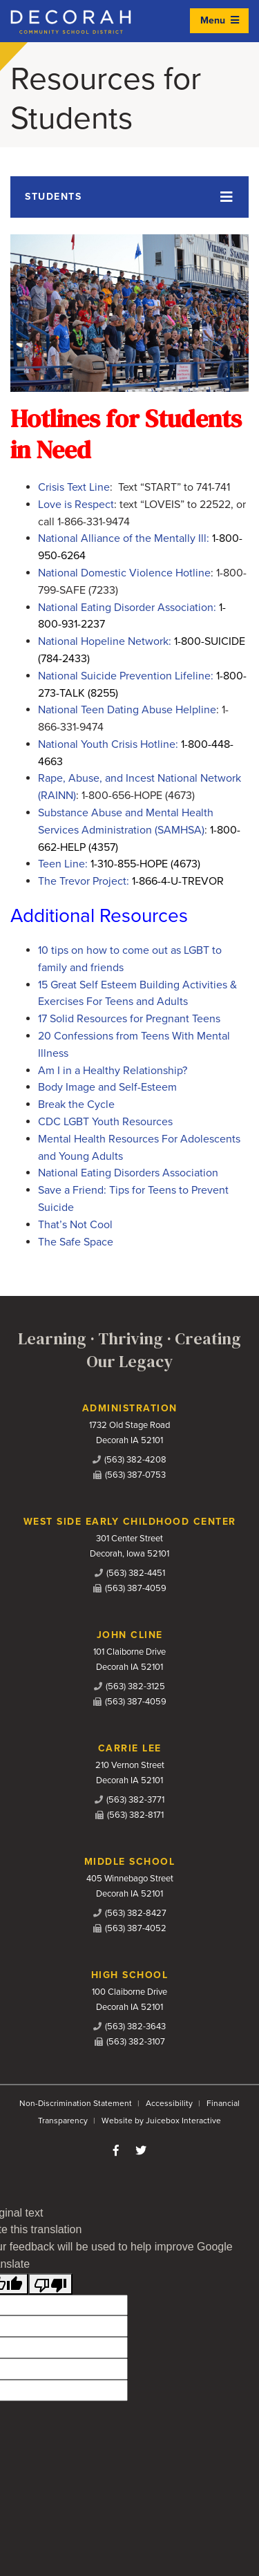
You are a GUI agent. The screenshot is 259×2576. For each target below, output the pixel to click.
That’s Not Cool (75, 1225)
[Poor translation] (50, 2284)
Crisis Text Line (74, 487)
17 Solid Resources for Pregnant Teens (129, 1019)
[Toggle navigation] (129, 197)
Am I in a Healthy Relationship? (112, 1071)
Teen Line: (119, 864)
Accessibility (169, 2103)
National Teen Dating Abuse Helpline (127, 710)
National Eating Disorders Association (128, 1173)
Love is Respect (76, 504)
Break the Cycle (76, 1104)
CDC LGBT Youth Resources (105, 1122)
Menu (219, 20)
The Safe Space (75, 1242)
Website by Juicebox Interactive (161, 2120)
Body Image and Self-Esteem (107, 1087)
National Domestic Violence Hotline (124, 573)
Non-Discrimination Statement (75, 2103)
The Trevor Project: (131, 881)
